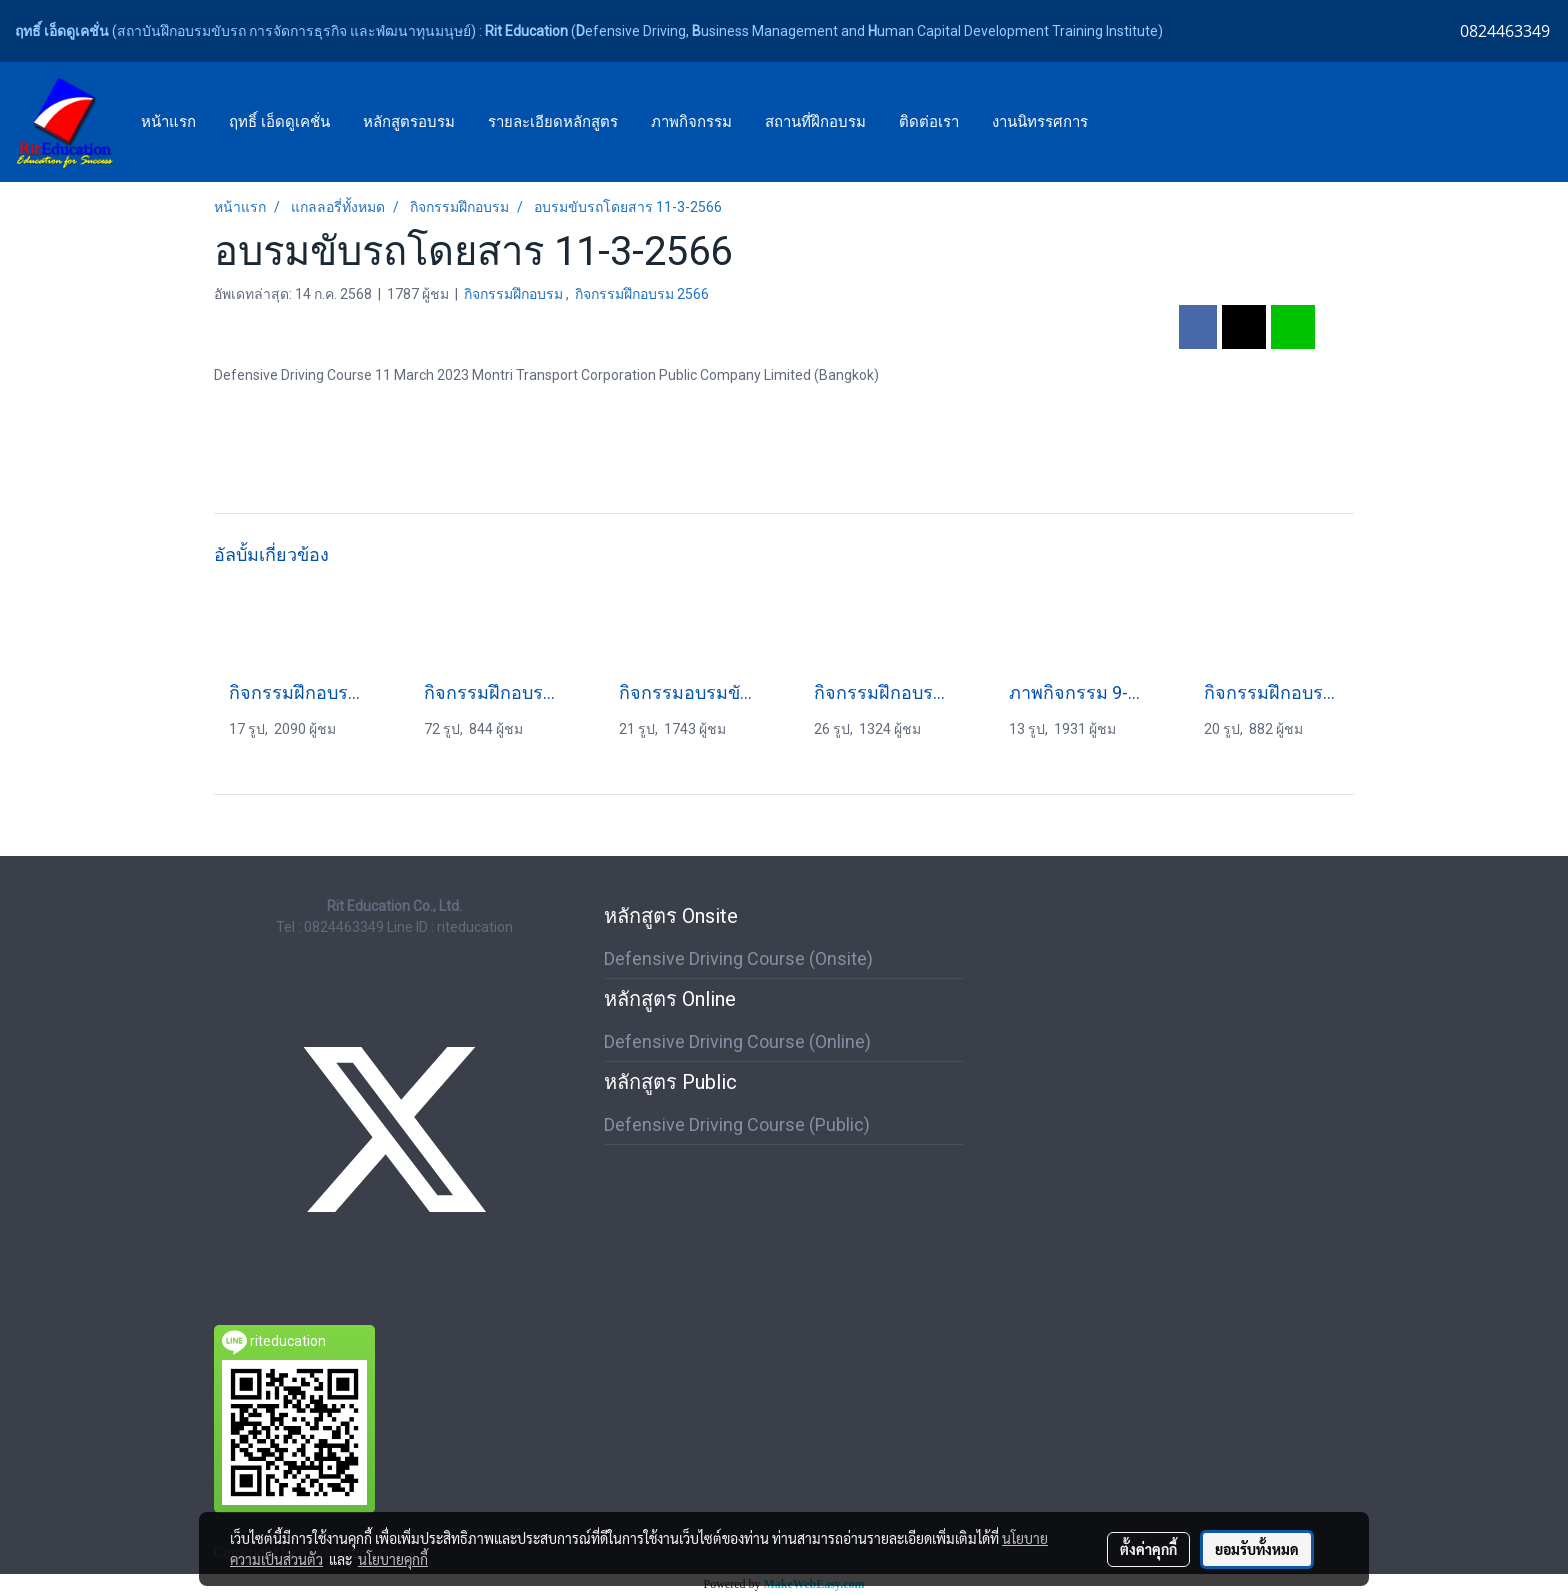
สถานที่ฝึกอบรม (815, 122)
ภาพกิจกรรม (691, 122)
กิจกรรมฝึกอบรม (515, 294)
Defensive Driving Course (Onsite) (738, 958)
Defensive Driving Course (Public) (737, 1124)
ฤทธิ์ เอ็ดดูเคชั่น (279, 122)
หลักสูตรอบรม (409, 122)
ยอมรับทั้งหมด (1257, 1549)
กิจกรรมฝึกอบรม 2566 (642, 294)
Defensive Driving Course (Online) (737, 1041)
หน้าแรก (168, 122)
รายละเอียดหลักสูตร (553, 122)
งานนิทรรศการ (1040, 122)
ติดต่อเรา (929, 122)
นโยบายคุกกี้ (393, 1559)
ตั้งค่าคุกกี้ (1148, 1549)
